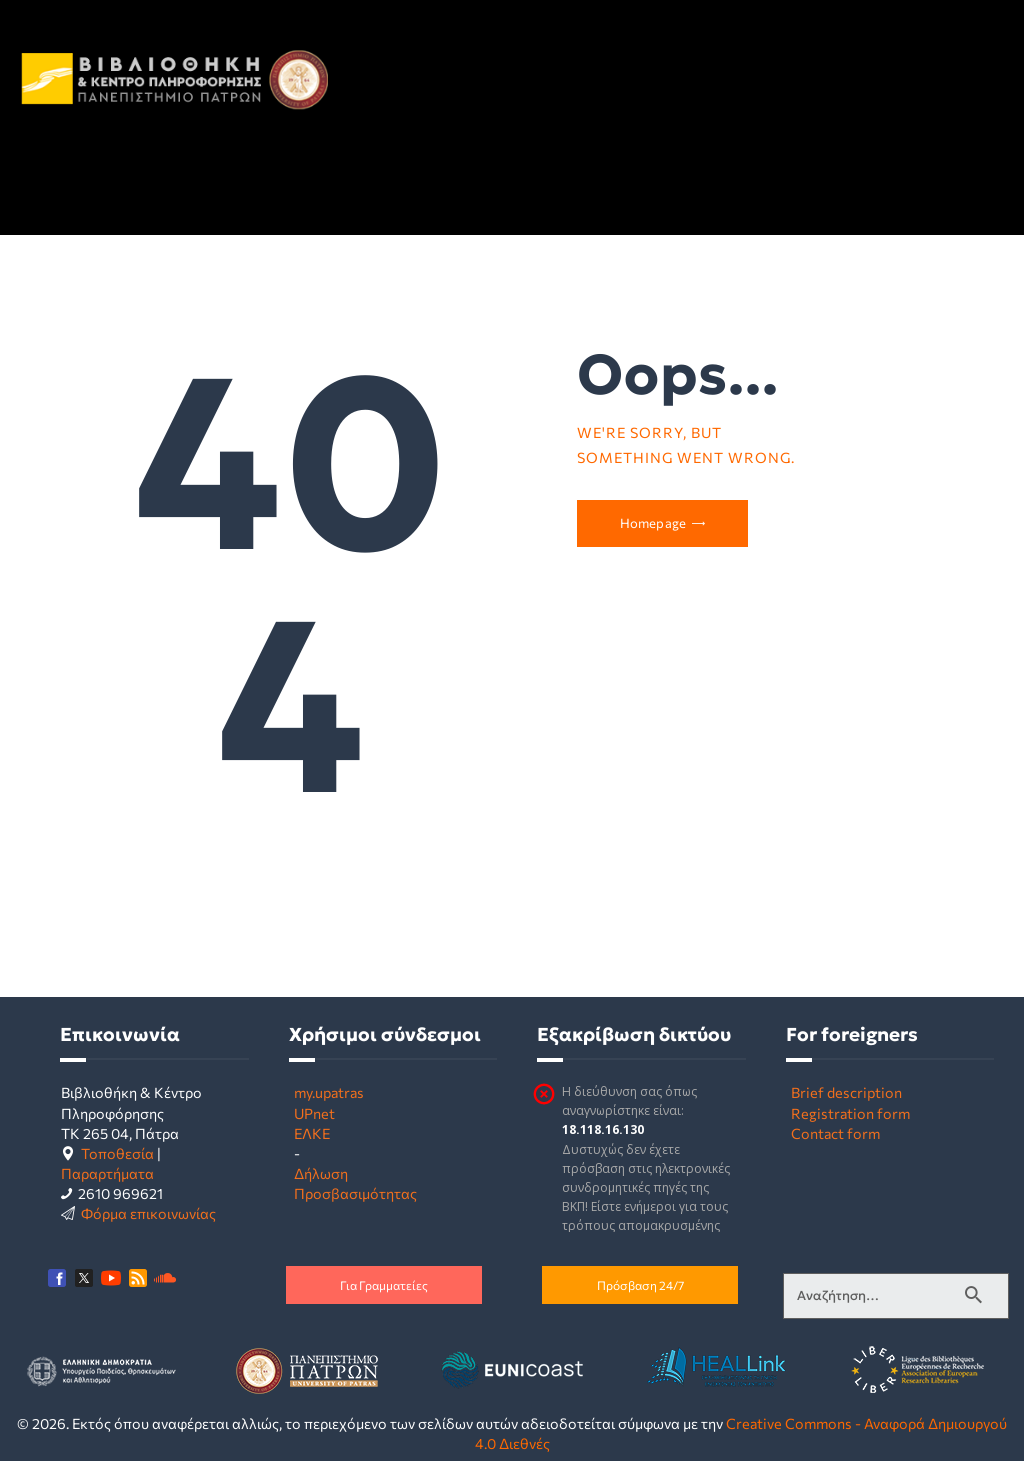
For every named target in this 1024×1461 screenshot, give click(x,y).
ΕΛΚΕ (312, 1133)
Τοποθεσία (117, 1153)
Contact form (835, 1133)
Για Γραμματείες (384, 1285)
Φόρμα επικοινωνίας (148, 1213)
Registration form (850, 1113)
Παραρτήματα (107, 1173)
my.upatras (329, 1092)
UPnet (314, 1113)
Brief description (846, 1092)
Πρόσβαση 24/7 (640, 1285)
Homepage (653, 523)
